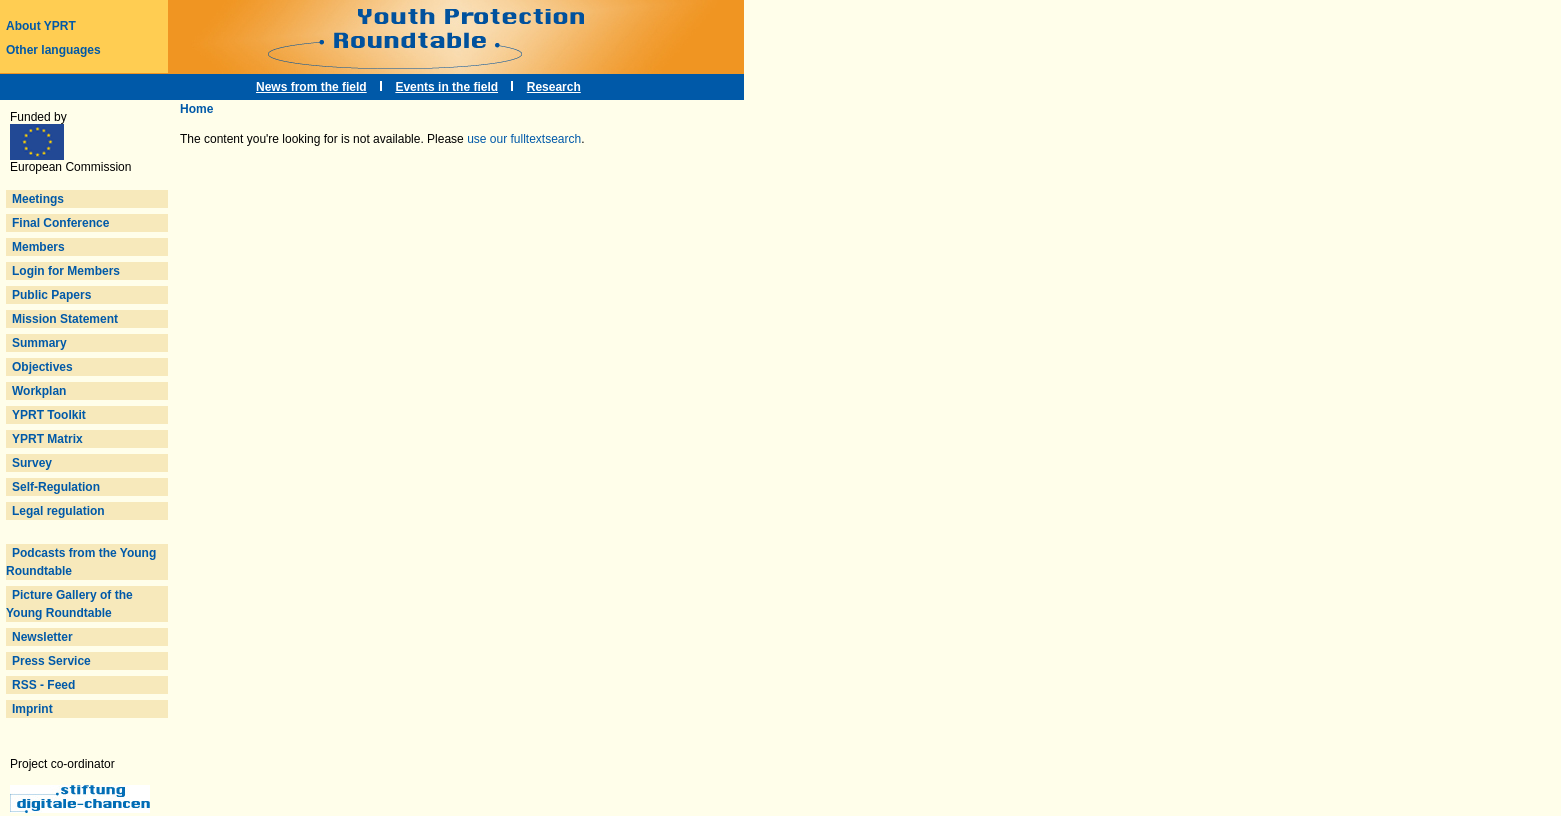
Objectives (42, 367)
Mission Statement (65, 319)
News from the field (311, 87)
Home (196, 109)
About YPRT (41, 26)
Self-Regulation (56, 487)
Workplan (39, 391)
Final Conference (60, 223)
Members (38, 247)
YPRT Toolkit (49, 415)
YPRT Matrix (47, 439)
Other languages (53, 50)
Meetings (38, 199)
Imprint (32, 709)
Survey (32, 463)
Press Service (51, 661)
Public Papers (51, 295)
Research (554, 87)
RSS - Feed (43, 685)
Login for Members (66, 271)
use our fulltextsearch (524, 139)
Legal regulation (58, 511)
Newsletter (42, 637)
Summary (39, 343)
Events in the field (446, 87)
